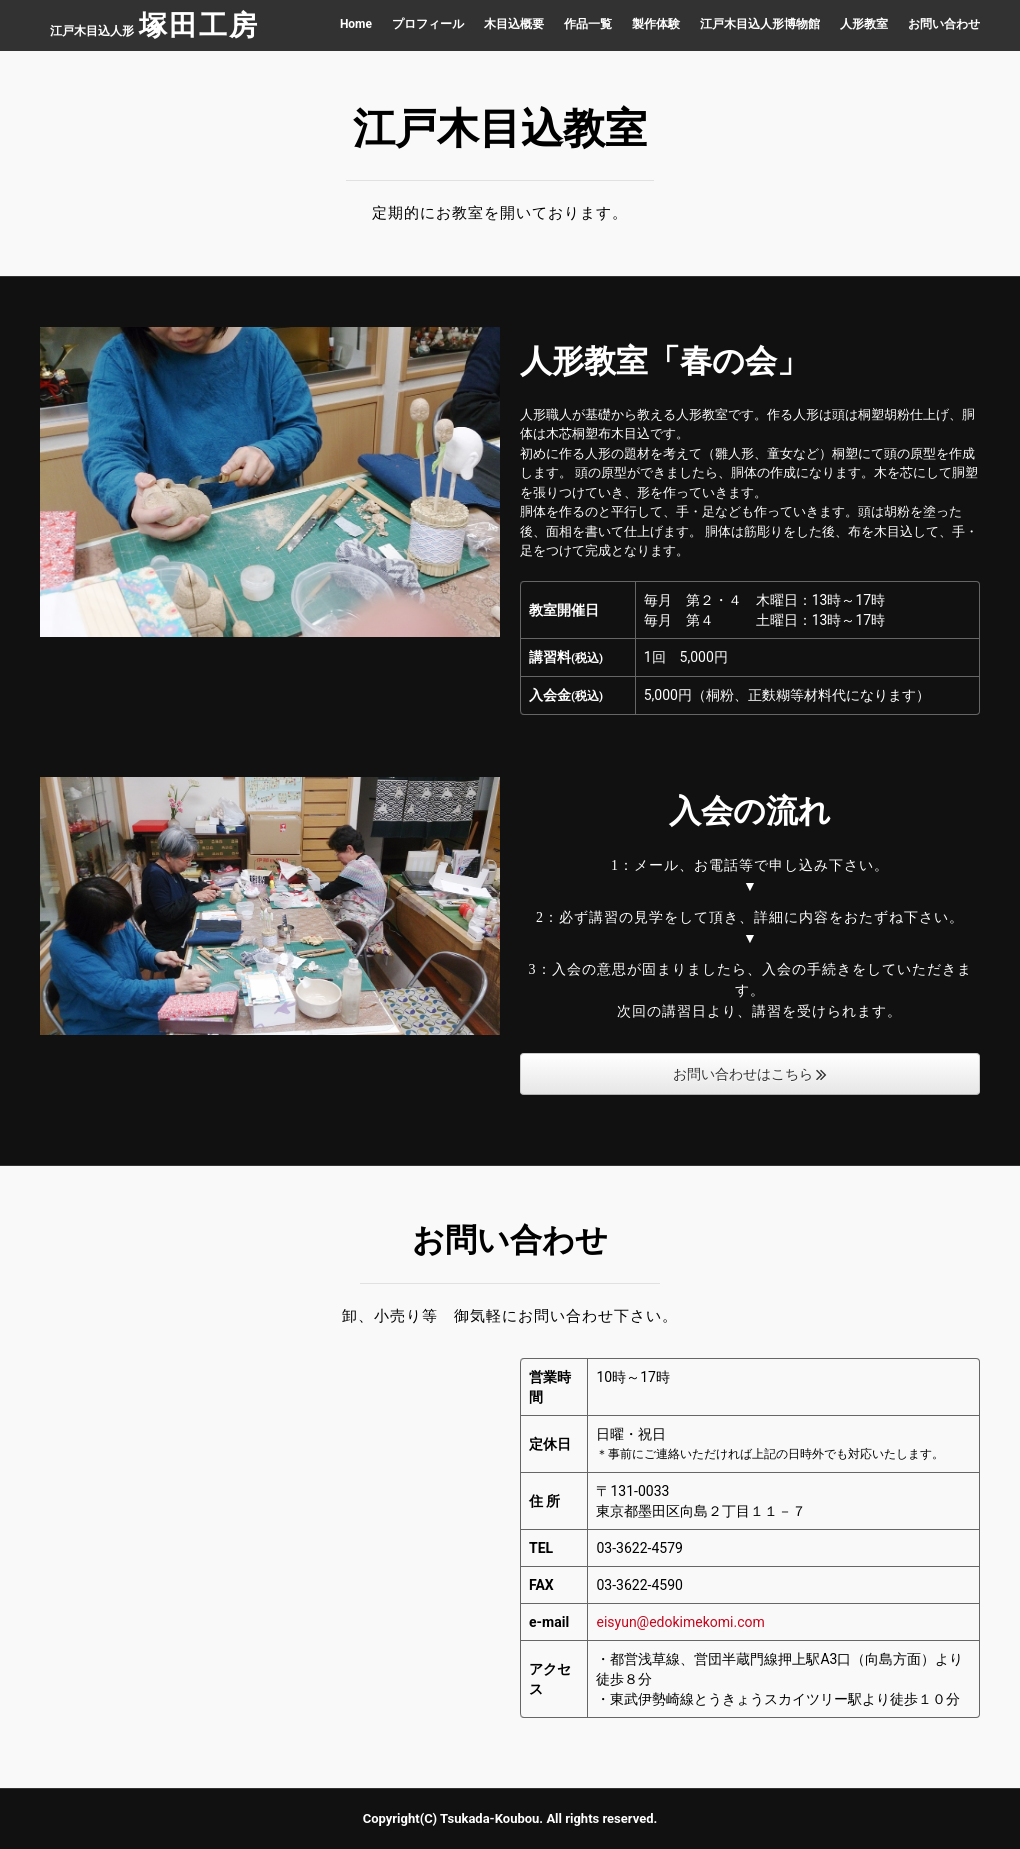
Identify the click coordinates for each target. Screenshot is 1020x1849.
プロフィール (428, 24)
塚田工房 (199, 25)
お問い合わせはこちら (750, 1074)
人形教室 (864, 24)
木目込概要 (514, 24)
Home (356, 24)
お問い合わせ (944, 24)
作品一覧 (588, 24)
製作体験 (656, 24)
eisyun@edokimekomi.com (680, 1622)
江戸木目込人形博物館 (760, 24)
